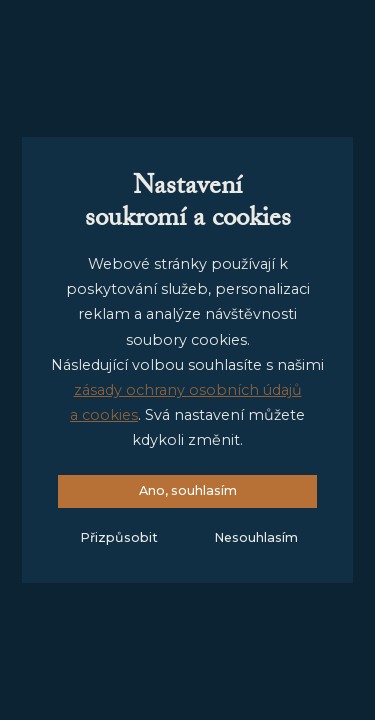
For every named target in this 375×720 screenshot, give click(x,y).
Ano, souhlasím (188, 490)
